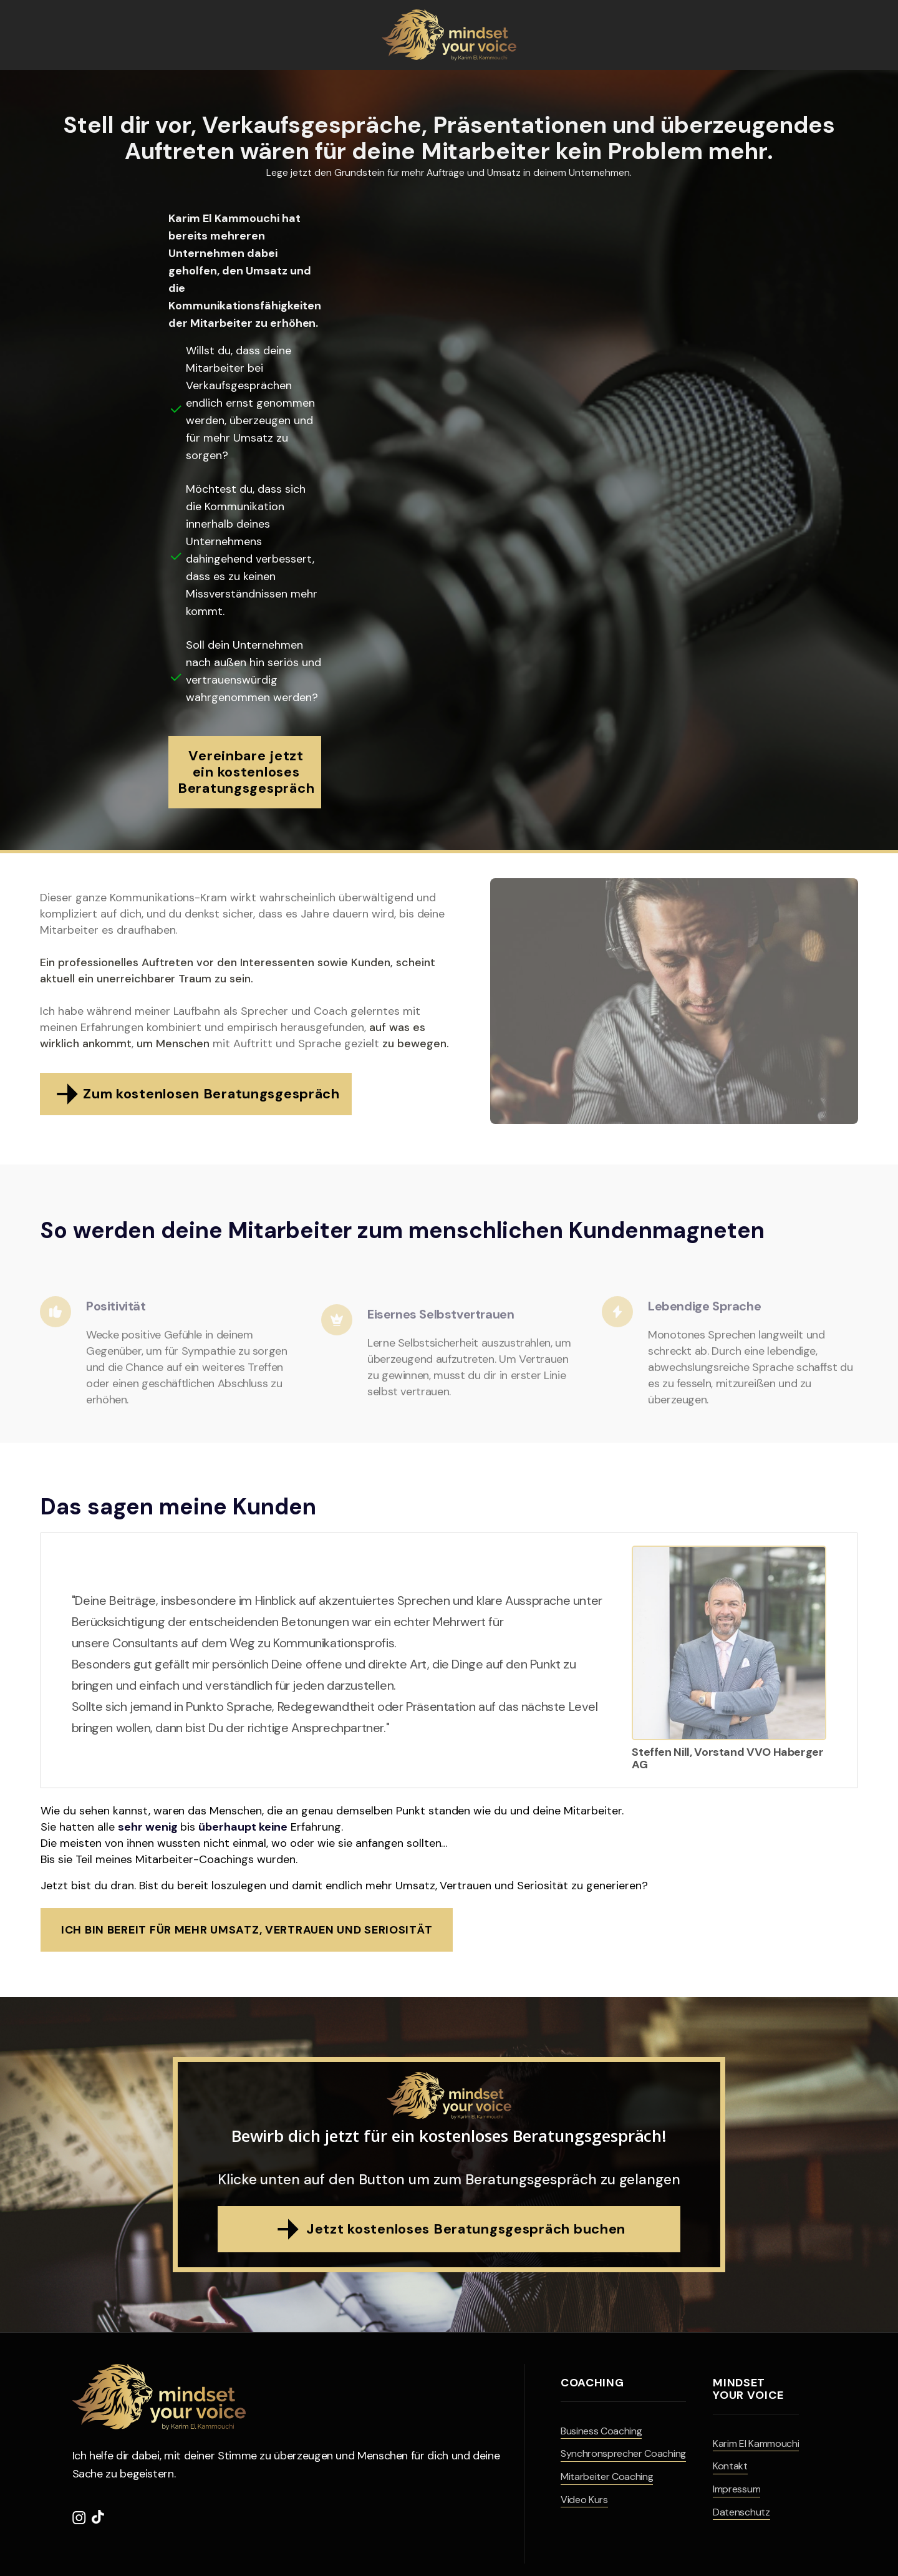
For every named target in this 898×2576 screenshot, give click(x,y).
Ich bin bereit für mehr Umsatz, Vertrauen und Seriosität (246, 1929)
